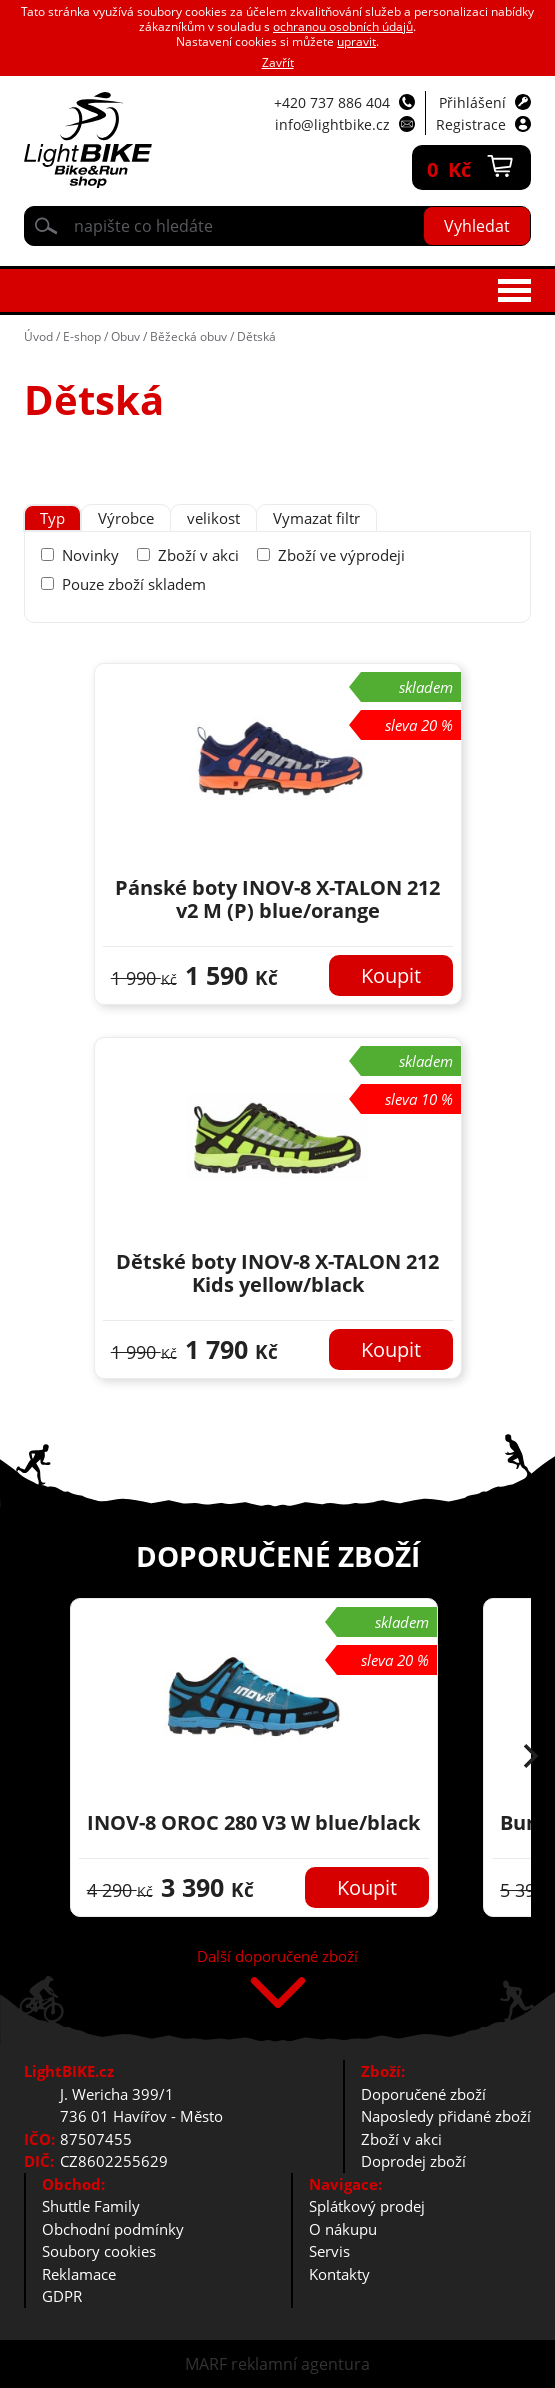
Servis (329, 2251)
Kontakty (339, 2274)
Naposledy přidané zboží (446, 2116)
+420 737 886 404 (332, 102)
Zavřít (278, 62)
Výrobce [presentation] (126, 518)
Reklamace (79, 2274)
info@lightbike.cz (332, 124)
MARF (206, 2364)
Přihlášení (472, 102)
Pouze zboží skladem (134, 584)
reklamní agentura (300, 2364)
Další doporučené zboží (277, 1957)
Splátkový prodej (367, 2206)
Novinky (90, 555)
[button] (531, 1758)
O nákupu (343, 2229)
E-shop (82, 336)
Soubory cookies (99, 2251)
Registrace (471, 124)
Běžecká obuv (188, 336)
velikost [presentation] (213, 518)
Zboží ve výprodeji (341, 555)
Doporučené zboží (423, 2094)
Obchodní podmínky (113, 2229)
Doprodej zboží (413, 2161)
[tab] (52, 518)
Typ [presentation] (52, 518)
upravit (356, 41)
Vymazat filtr (316, 518)
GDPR (62, 2296)
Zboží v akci (198, 555)
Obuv (125, 336)
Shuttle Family (91, 2206)
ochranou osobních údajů (343, 26)
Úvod (38, 336)
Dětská (256, 336)
